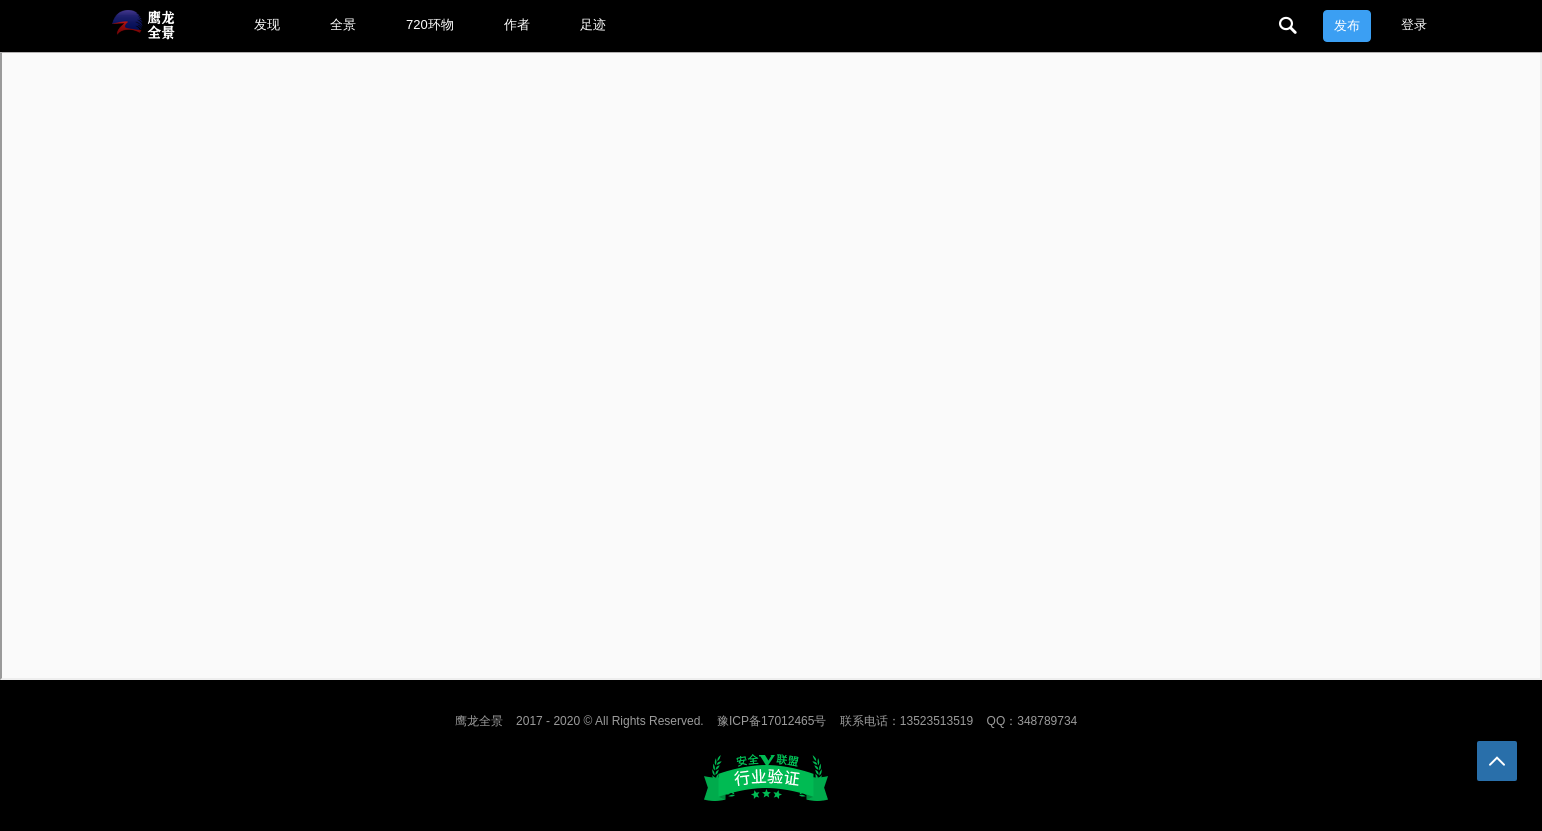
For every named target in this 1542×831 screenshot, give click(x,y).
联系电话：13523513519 (906, 721)
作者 (517, 24)
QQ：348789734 (1032, 721)
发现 (267, 24)
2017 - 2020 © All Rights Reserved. (610, 721)
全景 (343, 24)
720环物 (430, 24)
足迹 (593, 24)
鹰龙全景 (479, 721)
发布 (1347, 25)
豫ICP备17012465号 (771, 721)
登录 (1414, 24)
